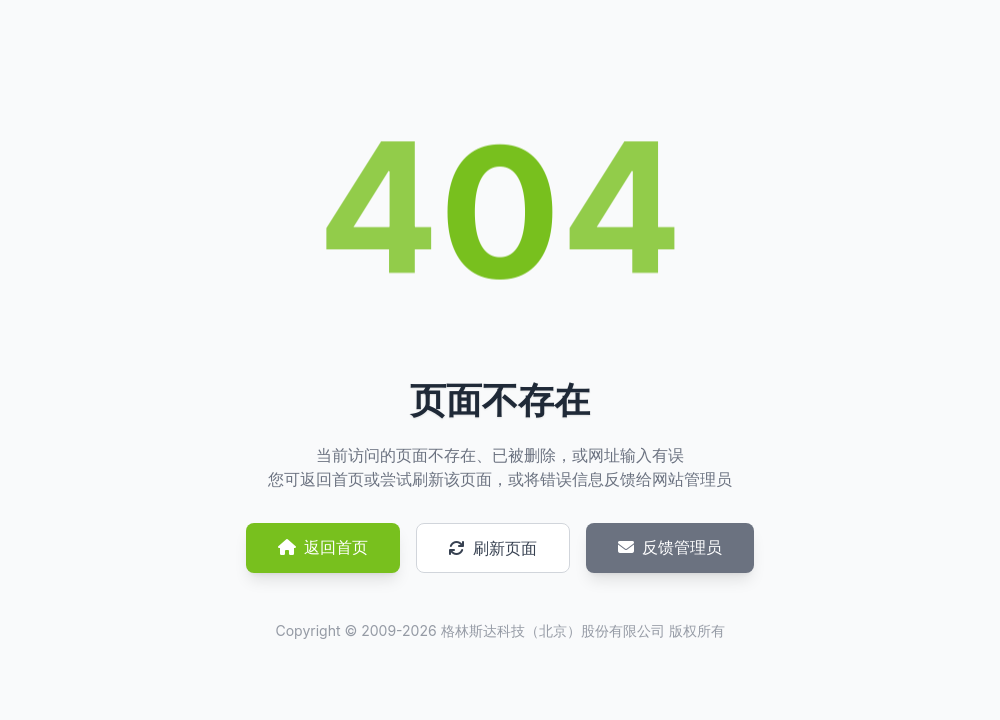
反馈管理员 (670, 547)
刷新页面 (493, 548)
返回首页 (323, 547)
